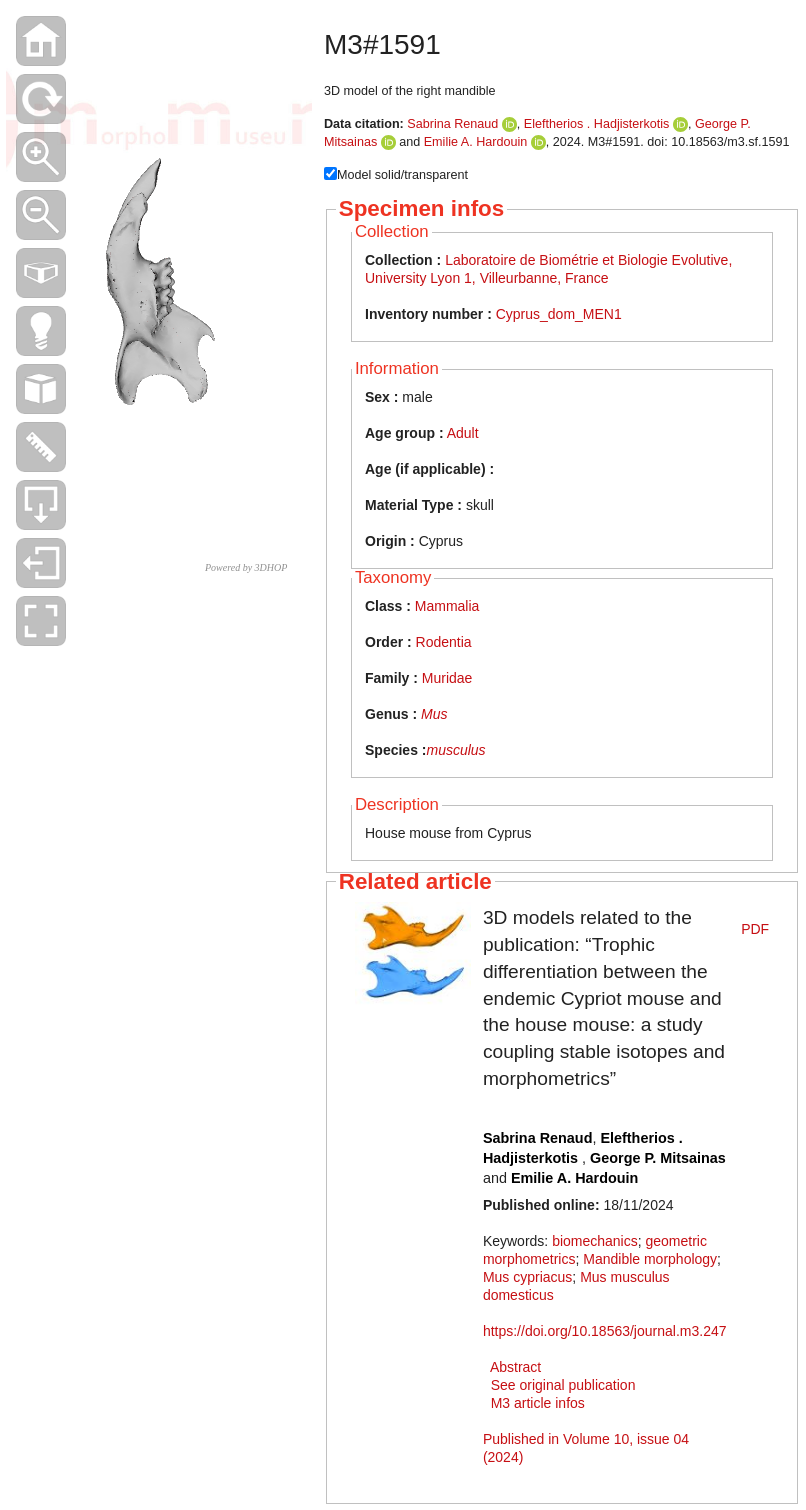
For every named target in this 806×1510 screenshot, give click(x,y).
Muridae (447, 678)
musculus (455, 750)
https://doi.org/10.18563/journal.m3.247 (605, 1331)
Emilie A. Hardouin (476, 142)
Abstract (515, 1367)
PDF (755, 929)
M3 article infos (538, 1403)
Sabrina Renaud (452, 124)
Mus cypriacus (527, 1277)
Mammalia (447, 606)
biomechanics (595, 1241)
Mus (434, 714)
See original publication (563, 1385)
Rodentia (444, 642)
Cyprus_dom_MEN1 (559, 314)
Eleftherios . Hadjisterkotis (598, 124)
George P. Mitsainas (658, 1158)
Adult (463, 433)
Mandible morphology (650, 1259)
